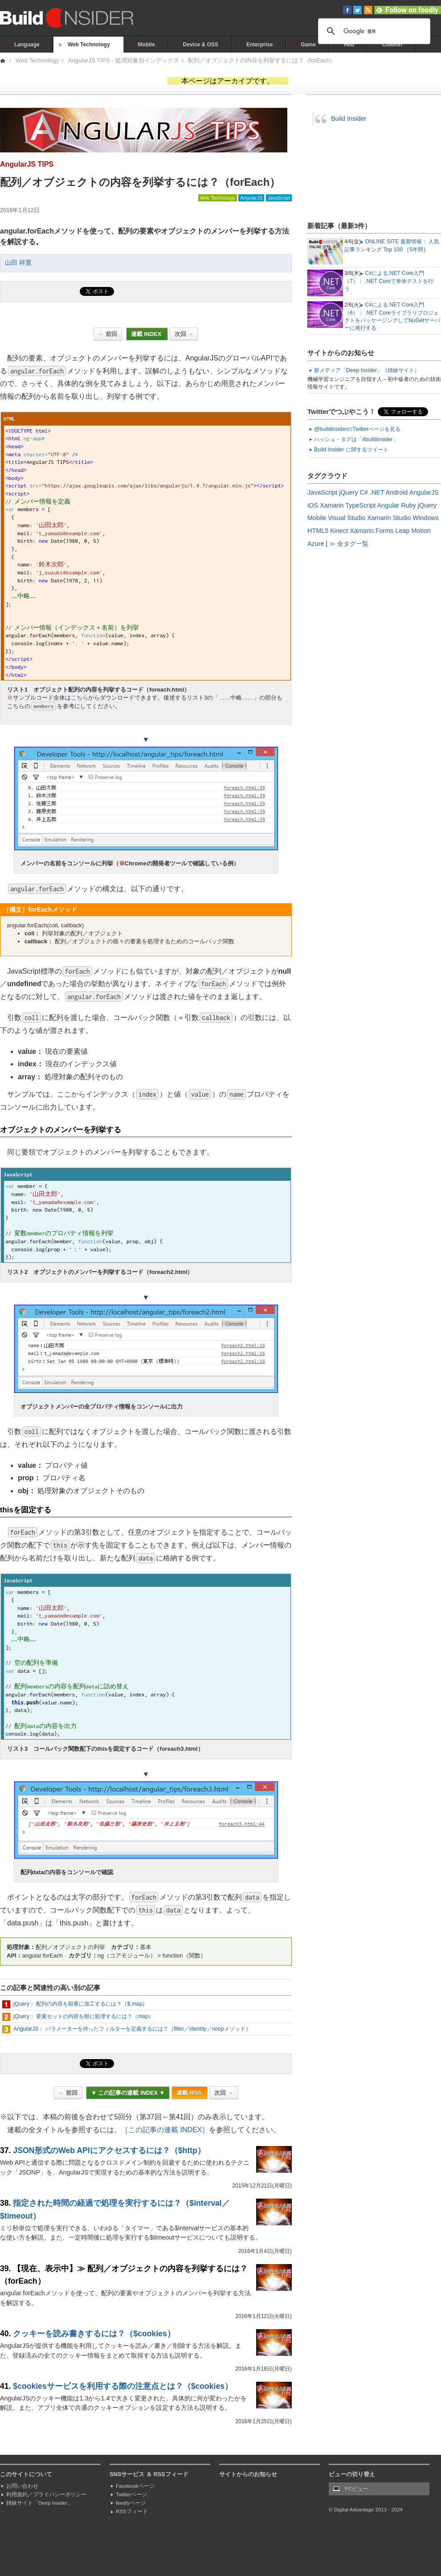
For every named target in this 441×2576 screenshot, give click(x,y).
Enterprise (259, 44)
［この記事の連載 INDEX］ (165, 2130)
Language (27, 44)
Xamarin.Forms (371, 530)
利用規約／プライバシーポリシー (46, 2494)
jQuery (348, 492)
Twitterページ (131, 2494)
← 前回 (107, 334)
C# (364, 492)
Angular (388, 505)
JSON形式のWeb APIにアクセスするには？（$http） (109, 2150)
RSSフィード (132, 2511)
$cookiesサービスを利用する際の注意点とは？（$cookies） (123, 2386)
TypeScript (360, 505)
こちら (79, 697)
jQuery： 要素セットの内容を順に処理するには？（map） (83, 2016)
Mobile (146, 44)
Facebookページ (135, 2486)
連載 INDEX (147, 334)
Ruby (408, 505)
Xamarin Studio (389, 517)
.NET (377, 492)
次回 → (184, 334)
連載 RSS (189, 2092)
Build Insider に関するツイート (351, 449)
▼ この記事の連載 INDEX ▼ (128, 2092)
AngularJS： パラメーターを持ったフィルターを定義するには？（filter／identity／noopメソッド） (132, 2029)
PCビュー (356, 2488)
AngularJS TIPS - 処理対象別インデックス (123, 60)
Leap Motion (413, 530)
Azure (315, 543)
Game (308, 44)
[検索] (372, 31)
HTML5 (317, 530)
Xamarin (332, 505)
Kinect (339, 530)
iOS (312, 505)
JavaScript (279, 198)
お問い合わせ (22, 2486)
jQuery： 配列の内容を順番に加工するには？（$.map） (80, 2004)
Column (392, 44)
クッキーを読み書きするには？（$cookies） (94, 2333)
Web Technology (89, 44)
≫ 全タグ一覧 (348, 543)
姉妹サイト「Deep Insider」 (39, 2503)
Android (397, 492)
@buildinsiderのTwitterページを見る (357, 429)
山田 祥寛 (18, 262)
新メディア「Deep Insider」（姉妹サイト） (367, 370)
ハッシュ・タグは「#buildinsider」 (356, 439)
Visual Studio (346, 517)
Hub (349, 44)
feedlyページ (131, 2503)
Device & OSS (200, 44)
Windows (426, 517)
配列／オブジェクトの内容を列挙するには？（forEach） (262, 60)
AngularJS (251, 198)
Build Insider (348, 118)
